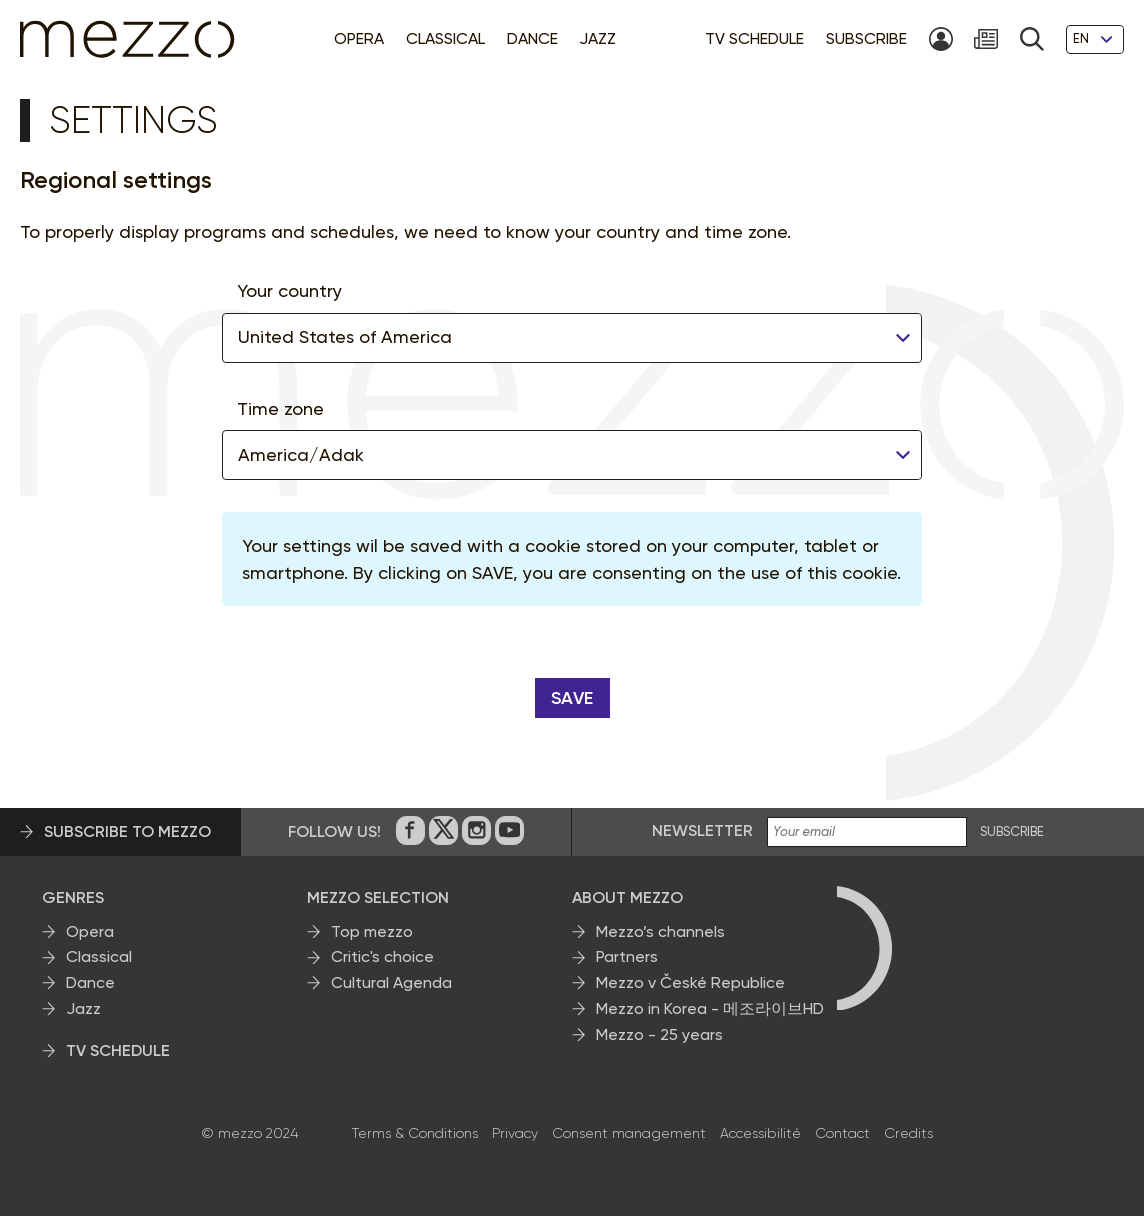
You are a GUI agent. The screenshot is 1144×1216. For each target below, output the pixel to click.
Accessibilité (760, 1133)
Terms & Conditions (415, 1133)
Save (572, 698)
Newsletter (702, 830)
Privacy (515, 1133)
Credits (908, 1133)
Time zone (280, 408)
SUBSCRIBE (1012, 832)
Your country (289, 290)
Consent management (629, 1133)
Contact (842, 1133)
